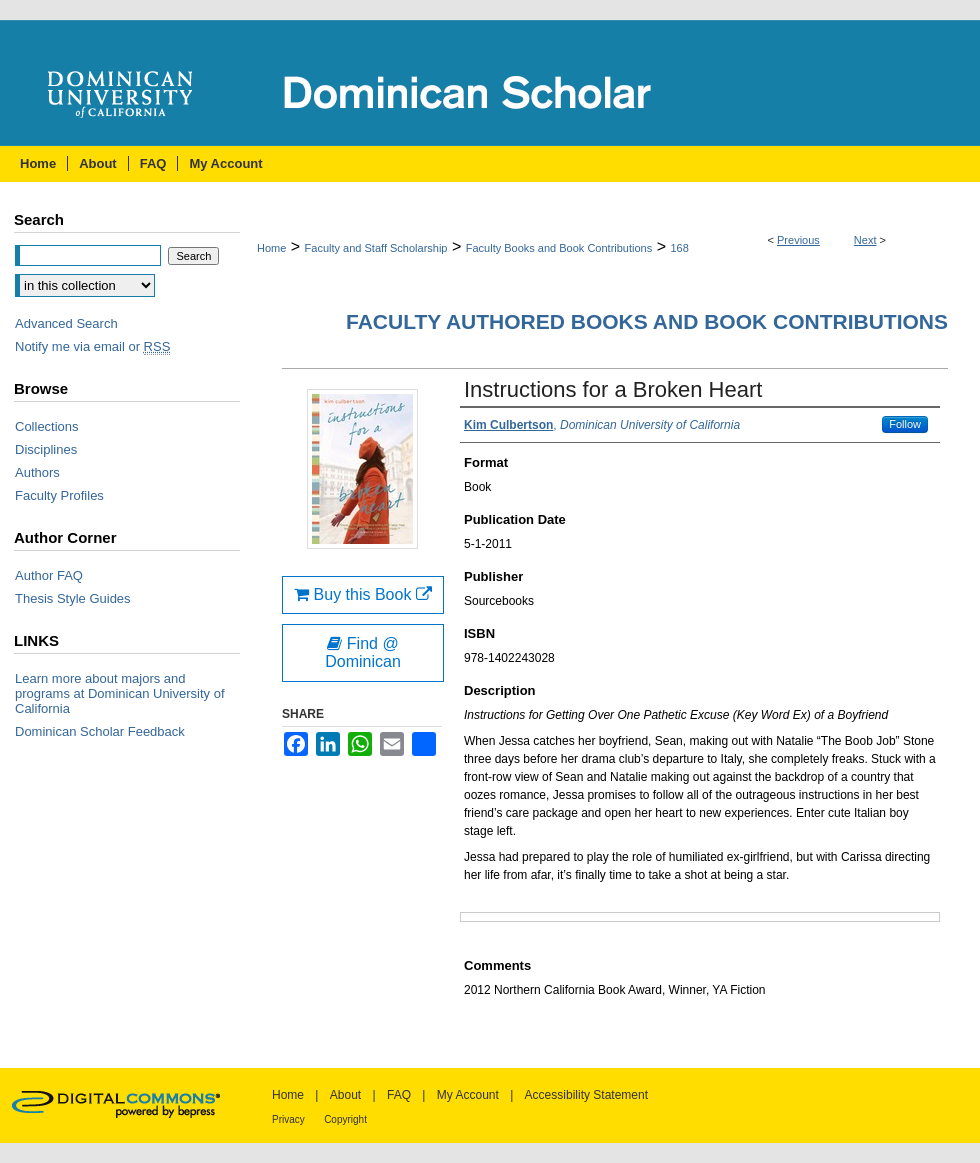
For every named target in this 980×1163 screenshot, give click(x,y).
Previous (798, 240)
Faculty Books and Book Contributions (559, 248)
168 (679, 248)
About (345, 1095)
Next (865, 240)
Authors (37, 472)
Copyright (345, 1119)
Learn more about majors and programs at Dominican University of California (120, 693)
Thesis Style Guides (73, 598)
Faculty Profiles (59, 495)
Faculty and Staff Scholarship (376, 248)
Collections (47, 426)
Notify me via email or (92, 346)
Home (271, 248)
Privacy (288, 1119)
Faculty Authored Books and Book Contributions (647, 321)
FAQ (399, 1095)
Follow (905, 424)
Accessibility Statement (586, 1095)
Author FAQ (49, 575)
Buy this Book (363, 594)
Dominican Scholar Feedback (100, 731)
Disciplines (46, 449)
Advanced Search (66, 323)
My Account (468, 1095)
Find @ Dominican (363, 652)
